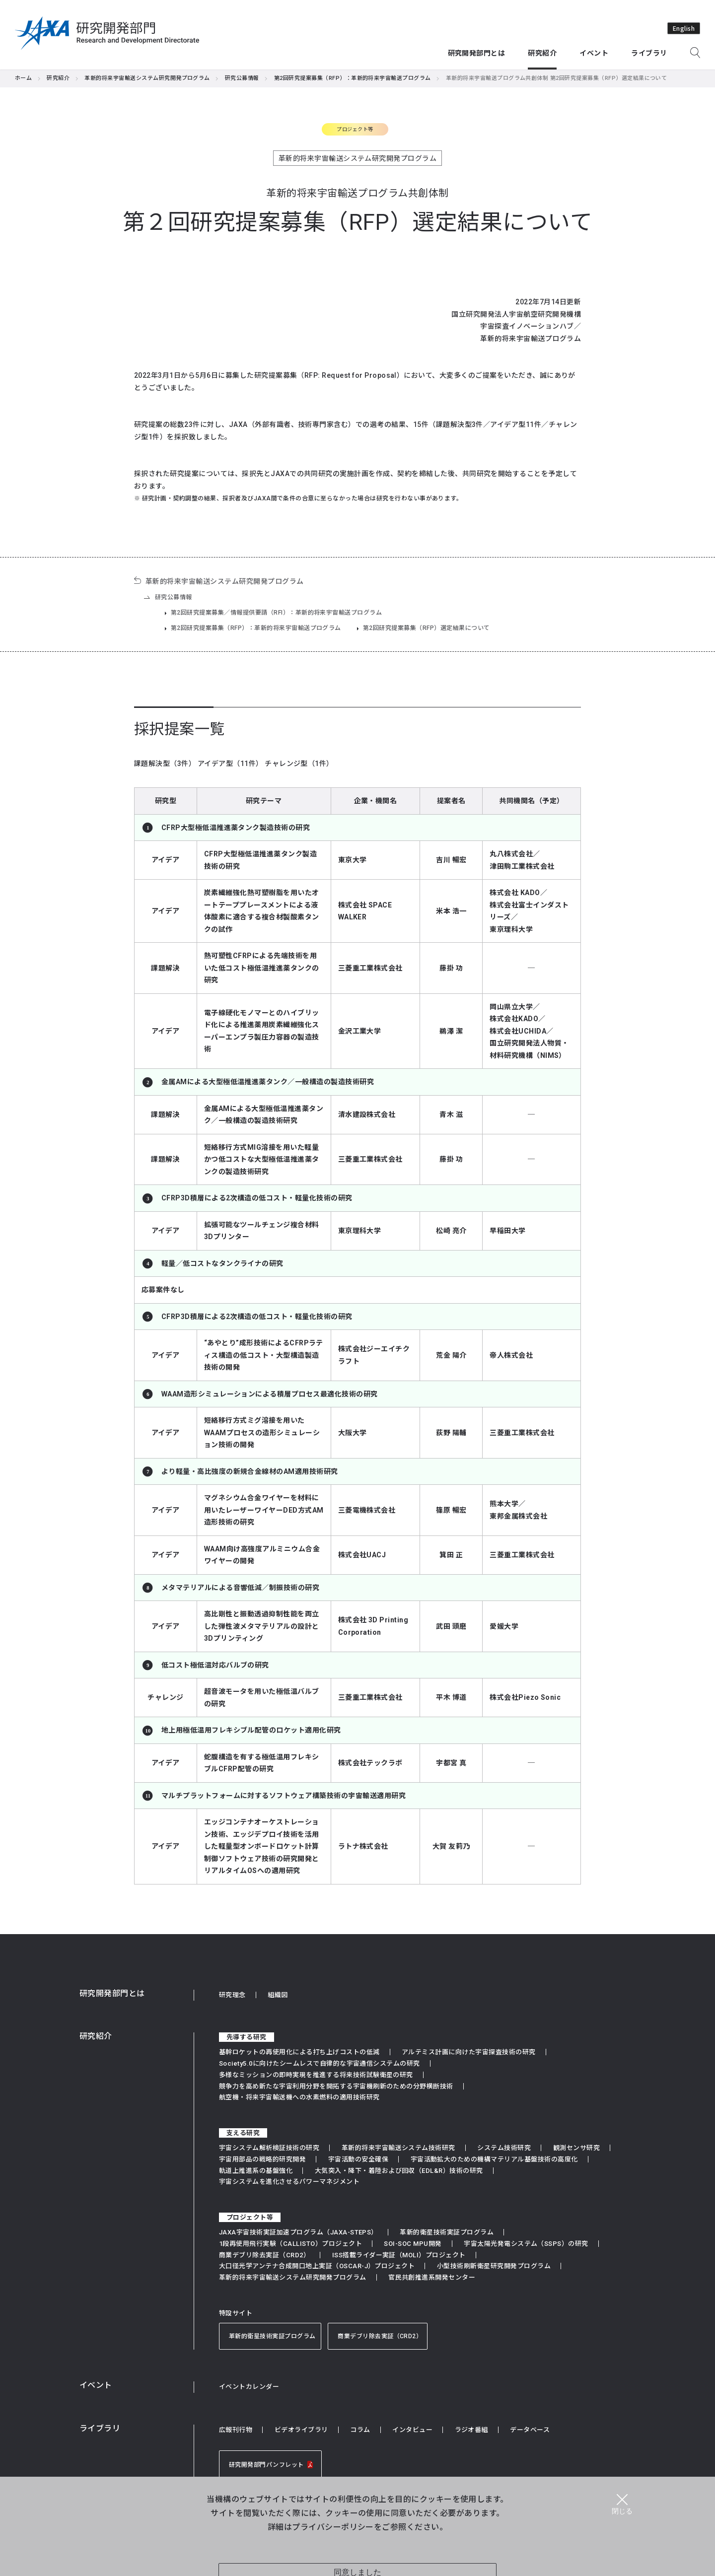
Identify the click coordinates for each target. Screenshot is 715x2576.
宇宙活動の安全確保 (358, 2159)
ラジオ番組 (471, 2430)
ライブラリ (99, 2428)
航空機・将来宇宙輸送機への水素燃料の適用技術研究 (299, 2097)
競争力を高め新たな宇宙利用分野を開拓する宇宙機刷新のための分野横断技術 (336, 2086)
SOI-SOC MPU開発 (412, 2243)
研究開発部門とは (112, 1993)
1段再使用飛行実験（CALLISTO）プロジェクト (290, 2243)
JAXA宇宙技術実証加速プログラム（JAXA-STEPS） (298, 2232)
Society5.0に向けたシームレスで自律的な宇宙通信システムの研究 (319, 2063)
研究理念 (232, 1995)
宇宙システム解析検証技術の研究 (269, 2148)
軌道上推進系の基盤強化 (255, 2170)
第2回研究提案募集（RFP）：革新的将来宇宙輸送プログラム (352, 78)
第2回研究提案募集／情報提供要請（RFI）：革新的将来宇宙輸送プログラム (276, 612)
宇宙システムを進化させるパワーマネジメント (289, 2181)
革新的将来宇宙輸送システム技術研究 (398, 2148)
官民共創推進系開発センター (431, 2277)
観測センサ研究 (576, 2148)
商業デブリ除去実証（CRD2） (264, 2255)
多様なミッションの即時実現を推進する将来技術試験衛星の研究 (316, 2075)
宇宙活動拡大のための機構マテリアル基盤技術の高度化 (494, 2159)
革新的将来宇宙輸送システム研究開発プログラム (147, 78)
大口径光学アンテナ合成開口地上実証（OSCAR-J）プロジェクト (317, 2266)
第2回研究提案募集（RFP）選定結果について (426, 628)
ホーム (23, 78)
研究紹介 (58, 78)
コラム (360, 2430)
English (684, 28)
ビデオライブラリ (301, 2430)
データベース (530, 2430)
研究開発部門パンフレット (272, 2464)
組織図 (277, 1995)
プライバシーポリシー (333, 2526)
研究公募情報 (242, 78)
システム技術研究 (504, 2148)
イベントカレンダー (249, 2386)
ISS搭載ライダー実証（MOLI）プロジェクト (399, 2255)
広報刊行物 (235, 2430)
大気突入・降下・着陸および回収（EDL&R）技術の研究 (399, 2170)
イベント (95, 2385)
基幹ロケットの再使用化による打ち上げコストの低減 (299, 2052)
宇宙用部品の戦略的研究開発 (262, 2159)
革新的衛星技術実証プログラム (447, 2232)
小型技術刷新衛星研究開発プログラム (494, 2266)
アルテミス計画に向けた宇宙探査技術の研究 (469, 2052)
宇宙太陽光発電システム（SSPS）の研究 (526, 2243)
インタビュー (412, 2430)
